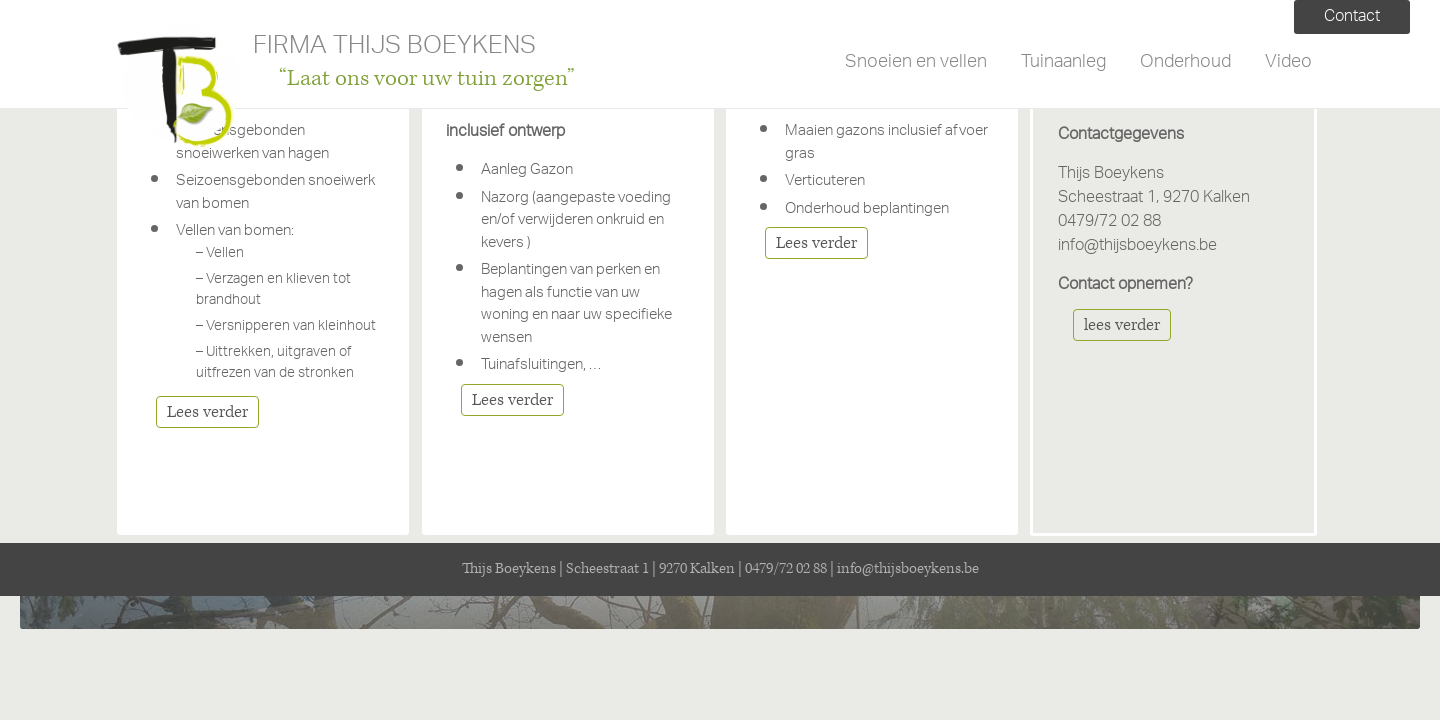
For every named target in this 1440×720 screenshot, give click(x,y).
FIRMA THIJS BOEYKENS (394, 49)
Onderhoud (1185, 63)
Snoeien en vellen (916, 63)
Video (1288, 63)
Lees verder (207, 412)
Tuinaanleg (1063, 63)
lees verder (1122, 325)
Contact (1352, 17)
